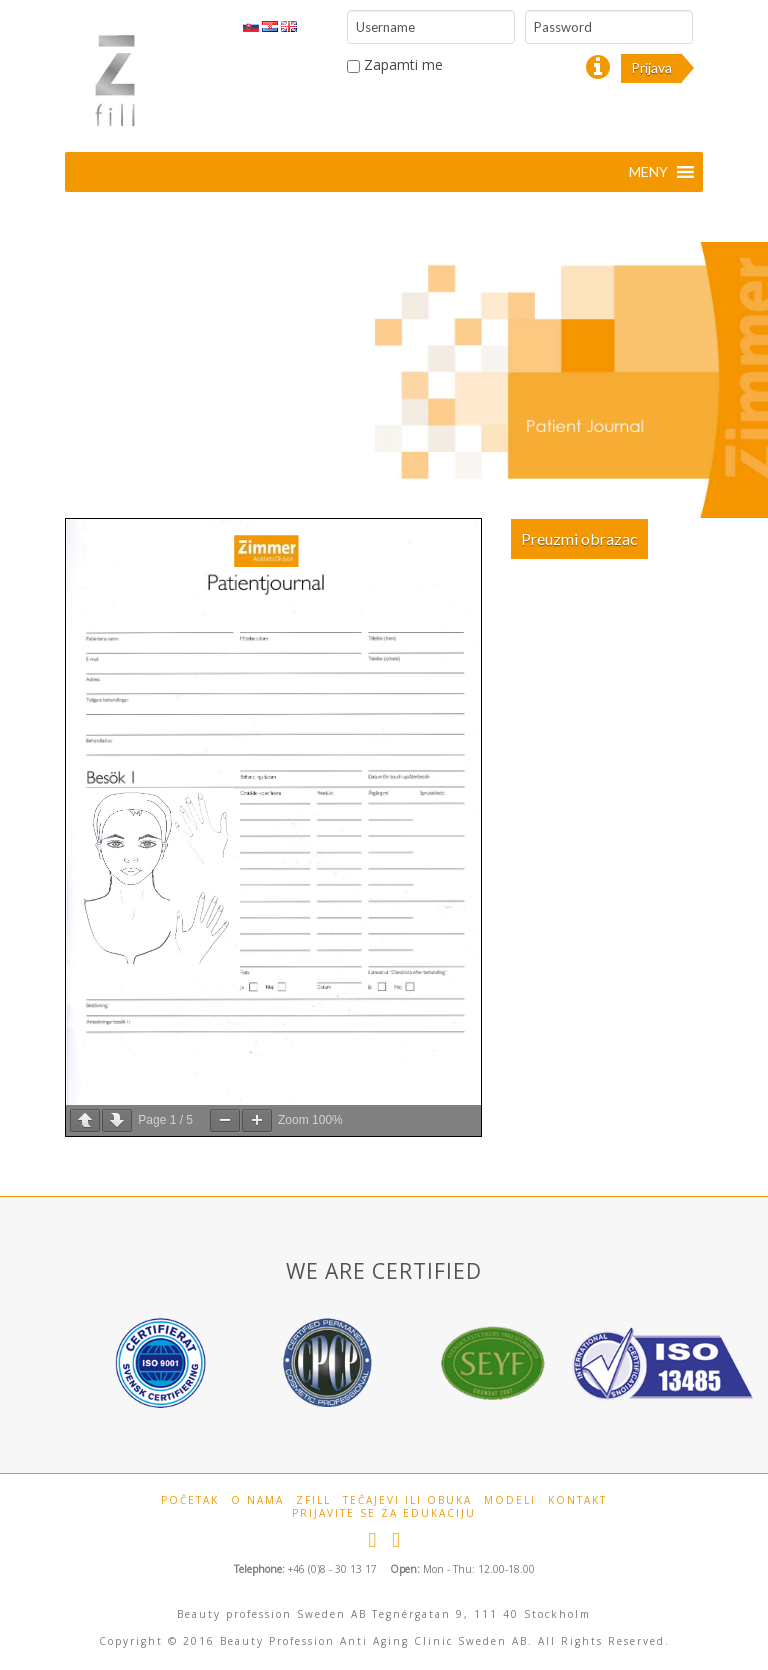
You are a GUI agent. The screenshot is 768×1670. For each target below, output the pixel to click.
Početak (190, 1500)
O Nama (257, 1500)
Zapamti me (395, 64)
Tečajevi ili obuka (407, 1500)
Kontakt (577, 1500)
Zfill (313, 1500)
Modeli (510, 1500)
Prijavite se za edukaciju (384, 1513)
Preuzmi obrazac (579, 538)
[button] (648, 172)
